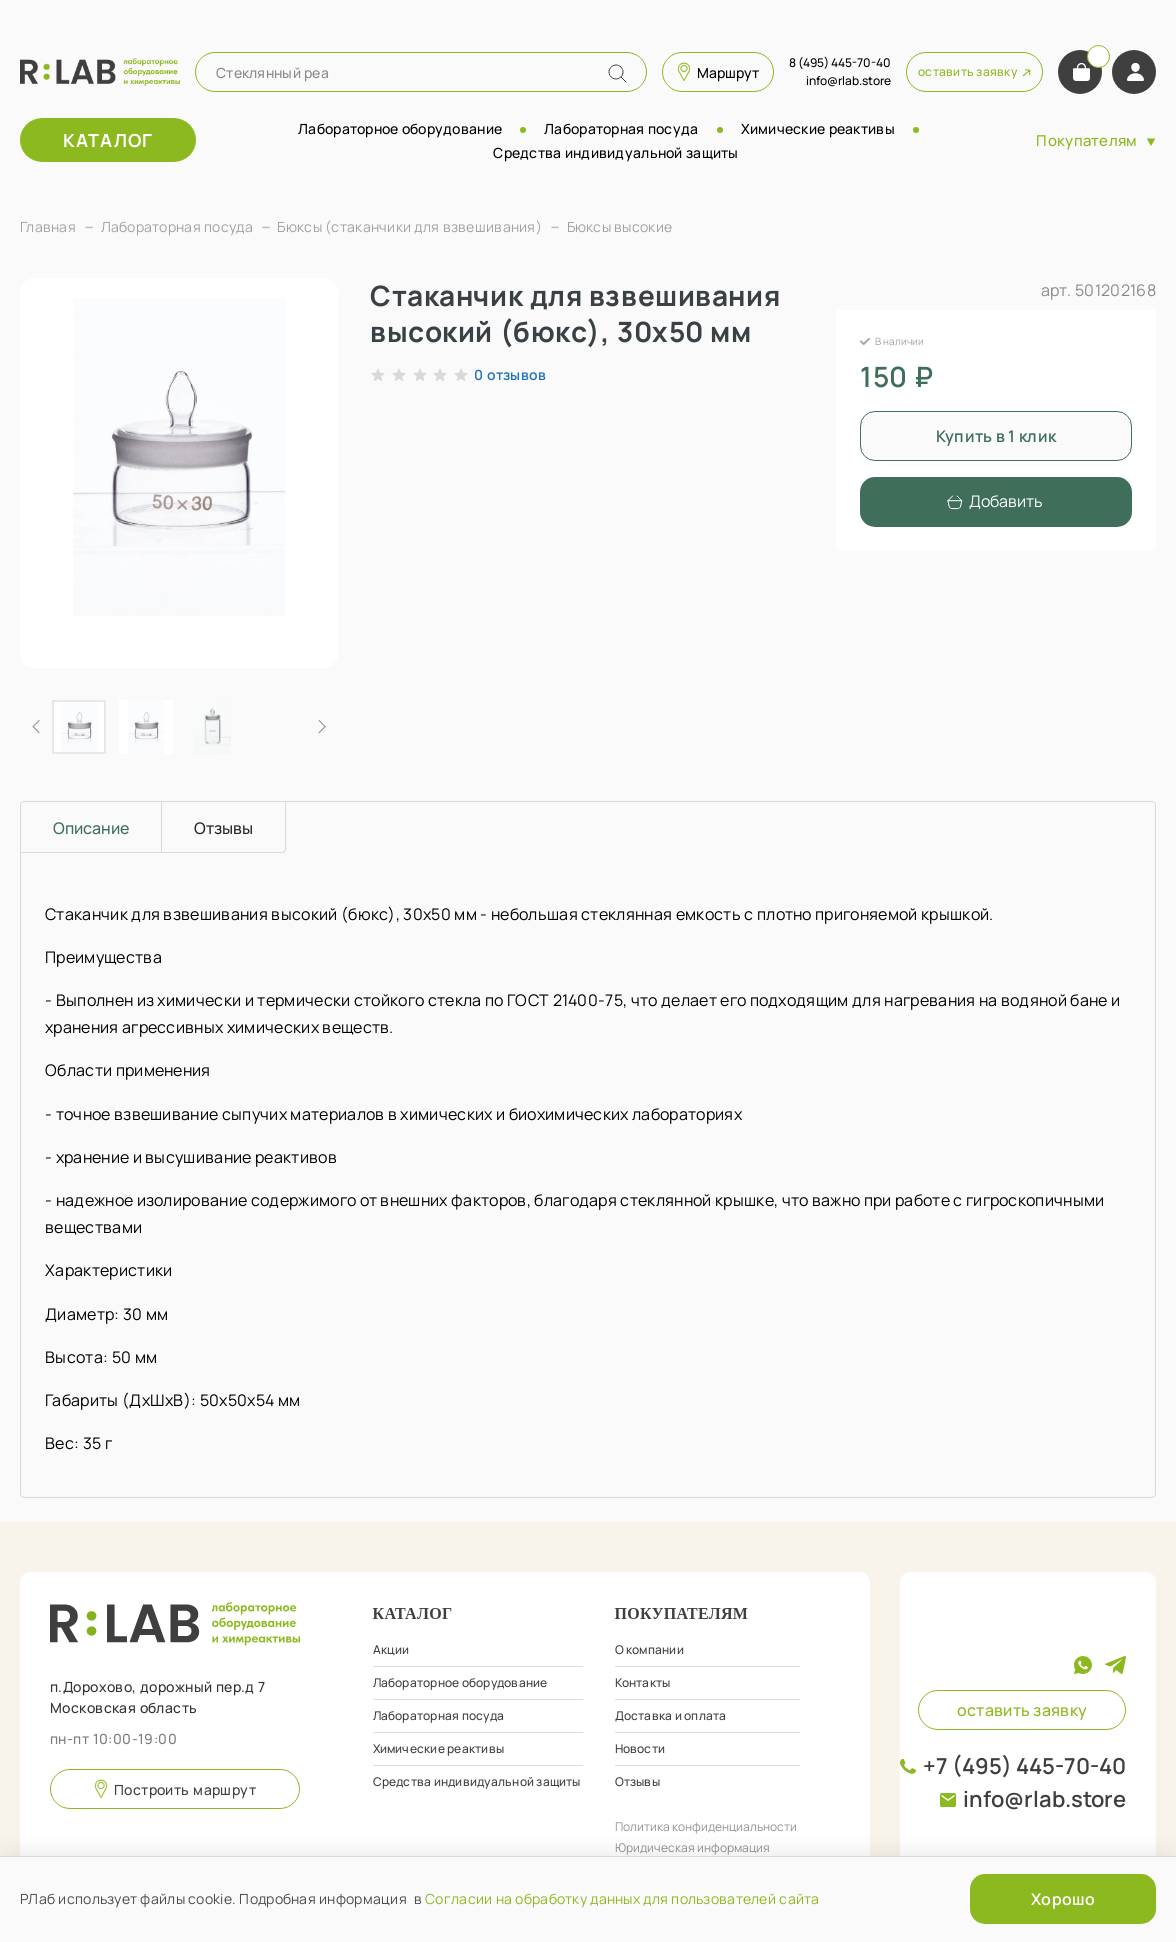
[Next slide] (321, 727)
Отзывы (637, 1781)
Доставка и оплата (671, 1715)
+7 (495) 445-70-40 (1024, 1766)
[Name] (617, 73)
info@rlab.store (1044, 1799)
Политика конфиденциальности (706, 1826)
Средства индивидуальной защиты (615, 152)
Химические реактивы (818, 128)
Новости (640, 1748)
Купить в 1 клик (996, 436)
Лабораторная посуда (621, 128)
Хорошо (1063, 1899)
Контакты (643, 1682)
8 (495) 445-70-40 (840, 62)
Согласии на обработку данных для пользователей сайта (622, 1898)
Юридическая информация (692, 1847)
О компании (649, 1649)
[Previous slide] (37, 727)
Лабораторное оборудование (400, 128)
